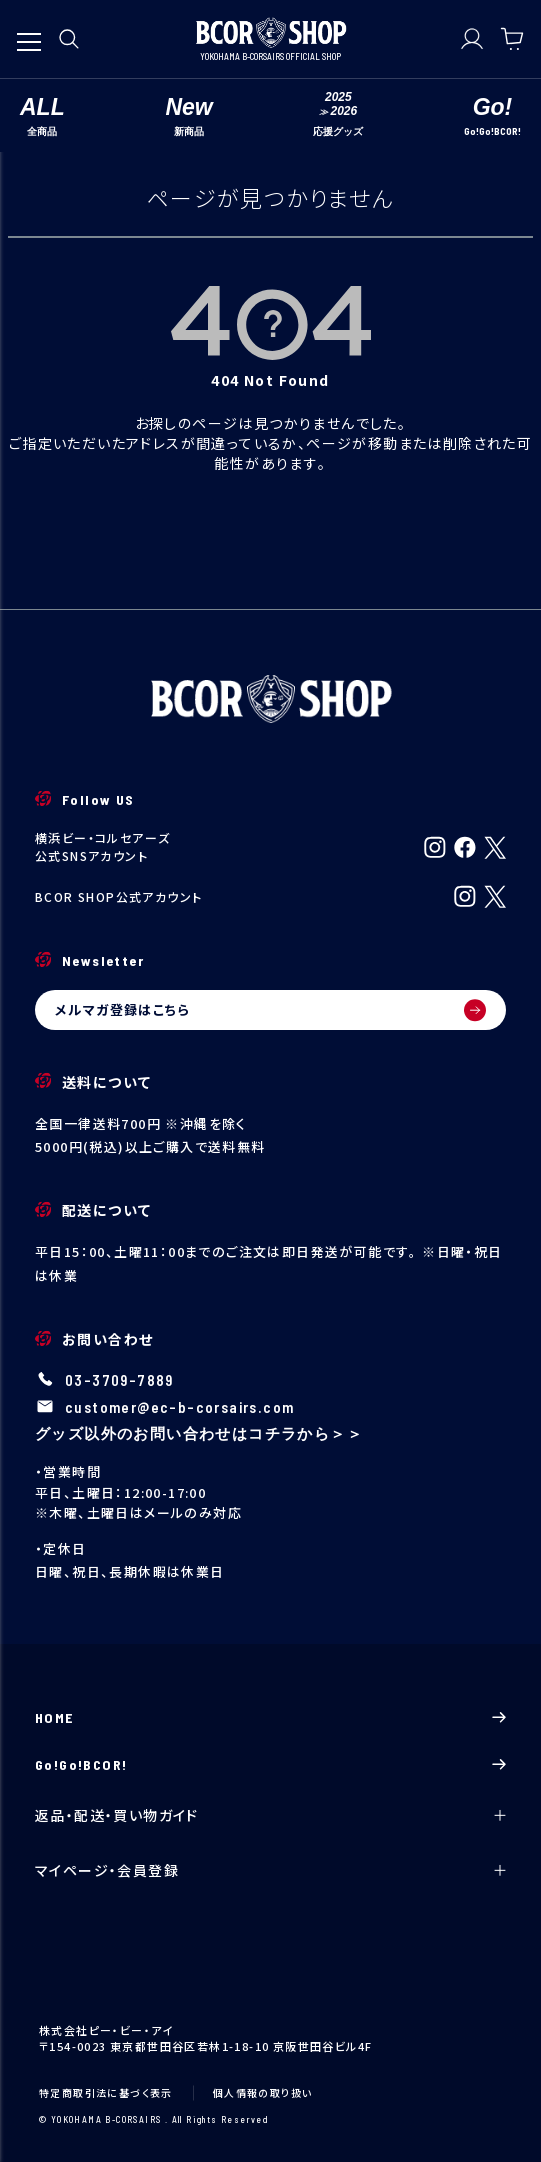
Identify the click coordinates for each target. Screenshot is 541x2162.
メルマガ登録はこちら (270, 1010)
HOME (270, 1717)
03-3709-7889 (119, 1380)
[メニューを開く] (29, 32)
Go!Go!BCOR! (270, 1764)
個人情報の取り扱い (263, 2092)
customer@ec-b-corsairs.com (179, 1407)
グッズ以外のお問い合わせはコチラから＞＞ (199, 1433)
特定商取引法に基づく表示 (106, 2092)
